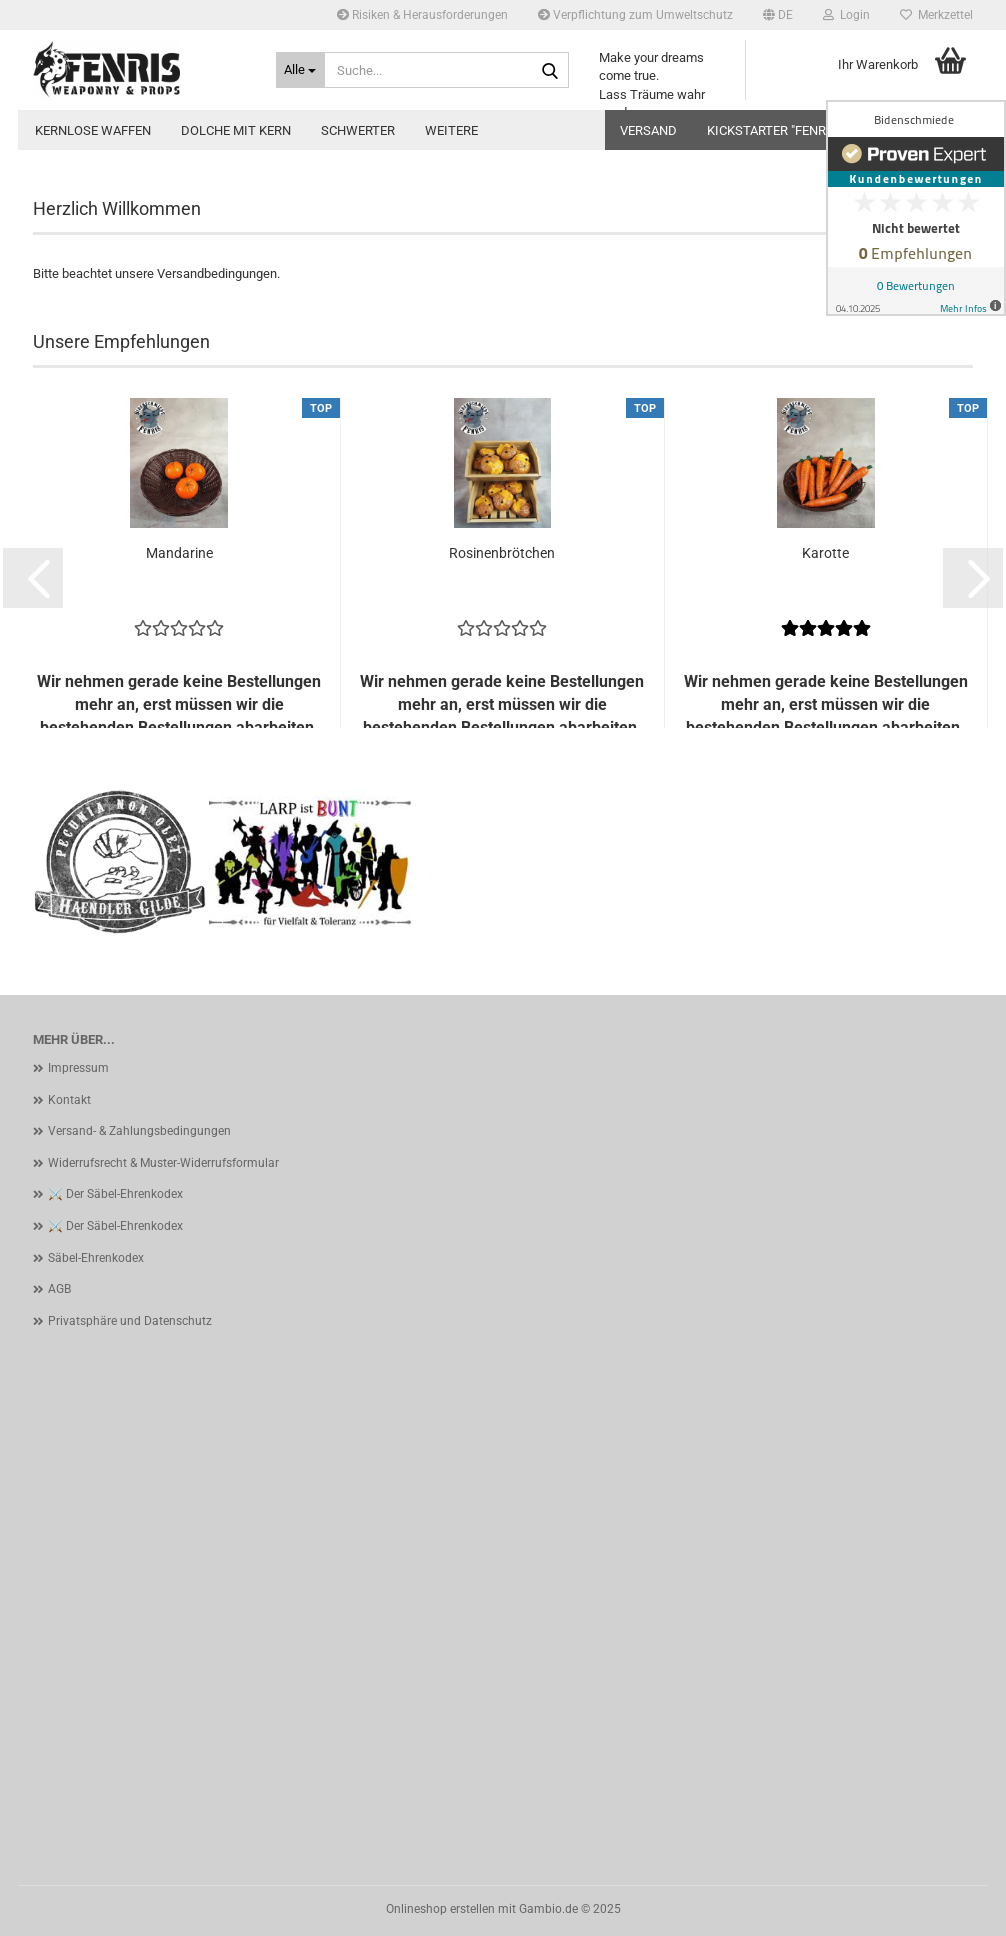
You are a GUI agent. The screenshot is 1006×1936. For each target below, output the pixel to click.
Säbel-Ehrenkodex (96, 1258)
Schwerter (358, 130)
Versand (648, 130)
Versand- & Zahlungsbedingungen (139, 1131)
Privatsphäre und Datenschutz (130, 1321)
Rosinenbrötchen (502, 553)
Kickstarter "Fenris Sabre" (795, 130)
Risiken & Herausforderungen (422, 15)
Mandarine (179, 553)
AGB (59, 1289)
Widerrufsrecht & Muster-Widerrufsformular (163, 1163)
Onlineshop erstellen (440, 1909)
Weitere (451, 130)
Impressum (78, 1068)
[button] (778, 15)
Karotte (825, 553)
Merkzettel (936, 15)
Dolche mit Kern (236, 130)
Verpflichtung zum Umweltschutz (635, 15)
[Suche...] (300, 70)
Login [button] (846, 15)
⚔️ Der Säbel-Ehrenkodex (115, 1194)
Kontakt (69, 1100)
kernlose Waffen (93, 130)
